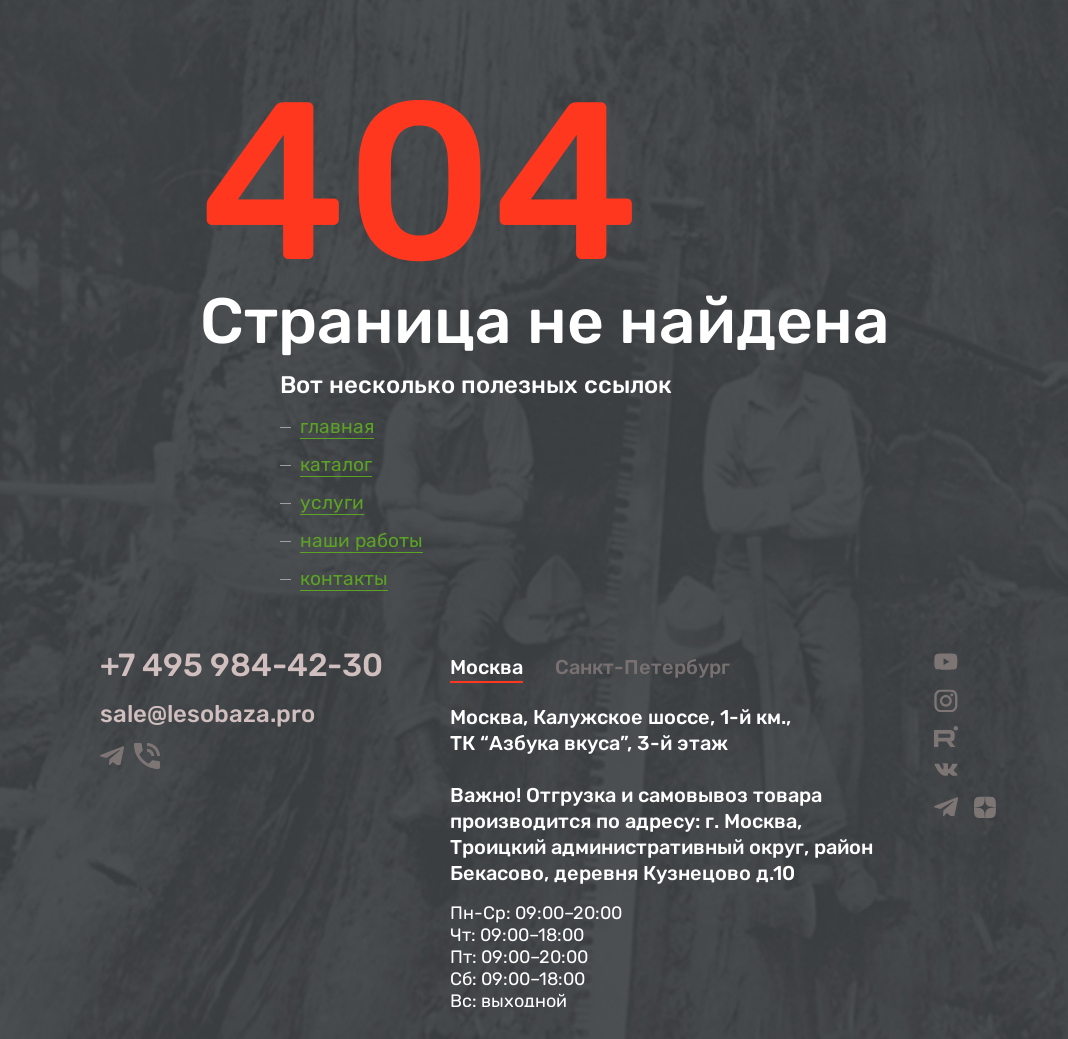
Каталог (336, 464)
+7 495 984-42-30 (241, 665)
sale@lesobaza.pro (207, 714)
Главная (337, 426)
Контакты (344, 578)
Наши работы (361, 540)
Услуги (332, 502)
